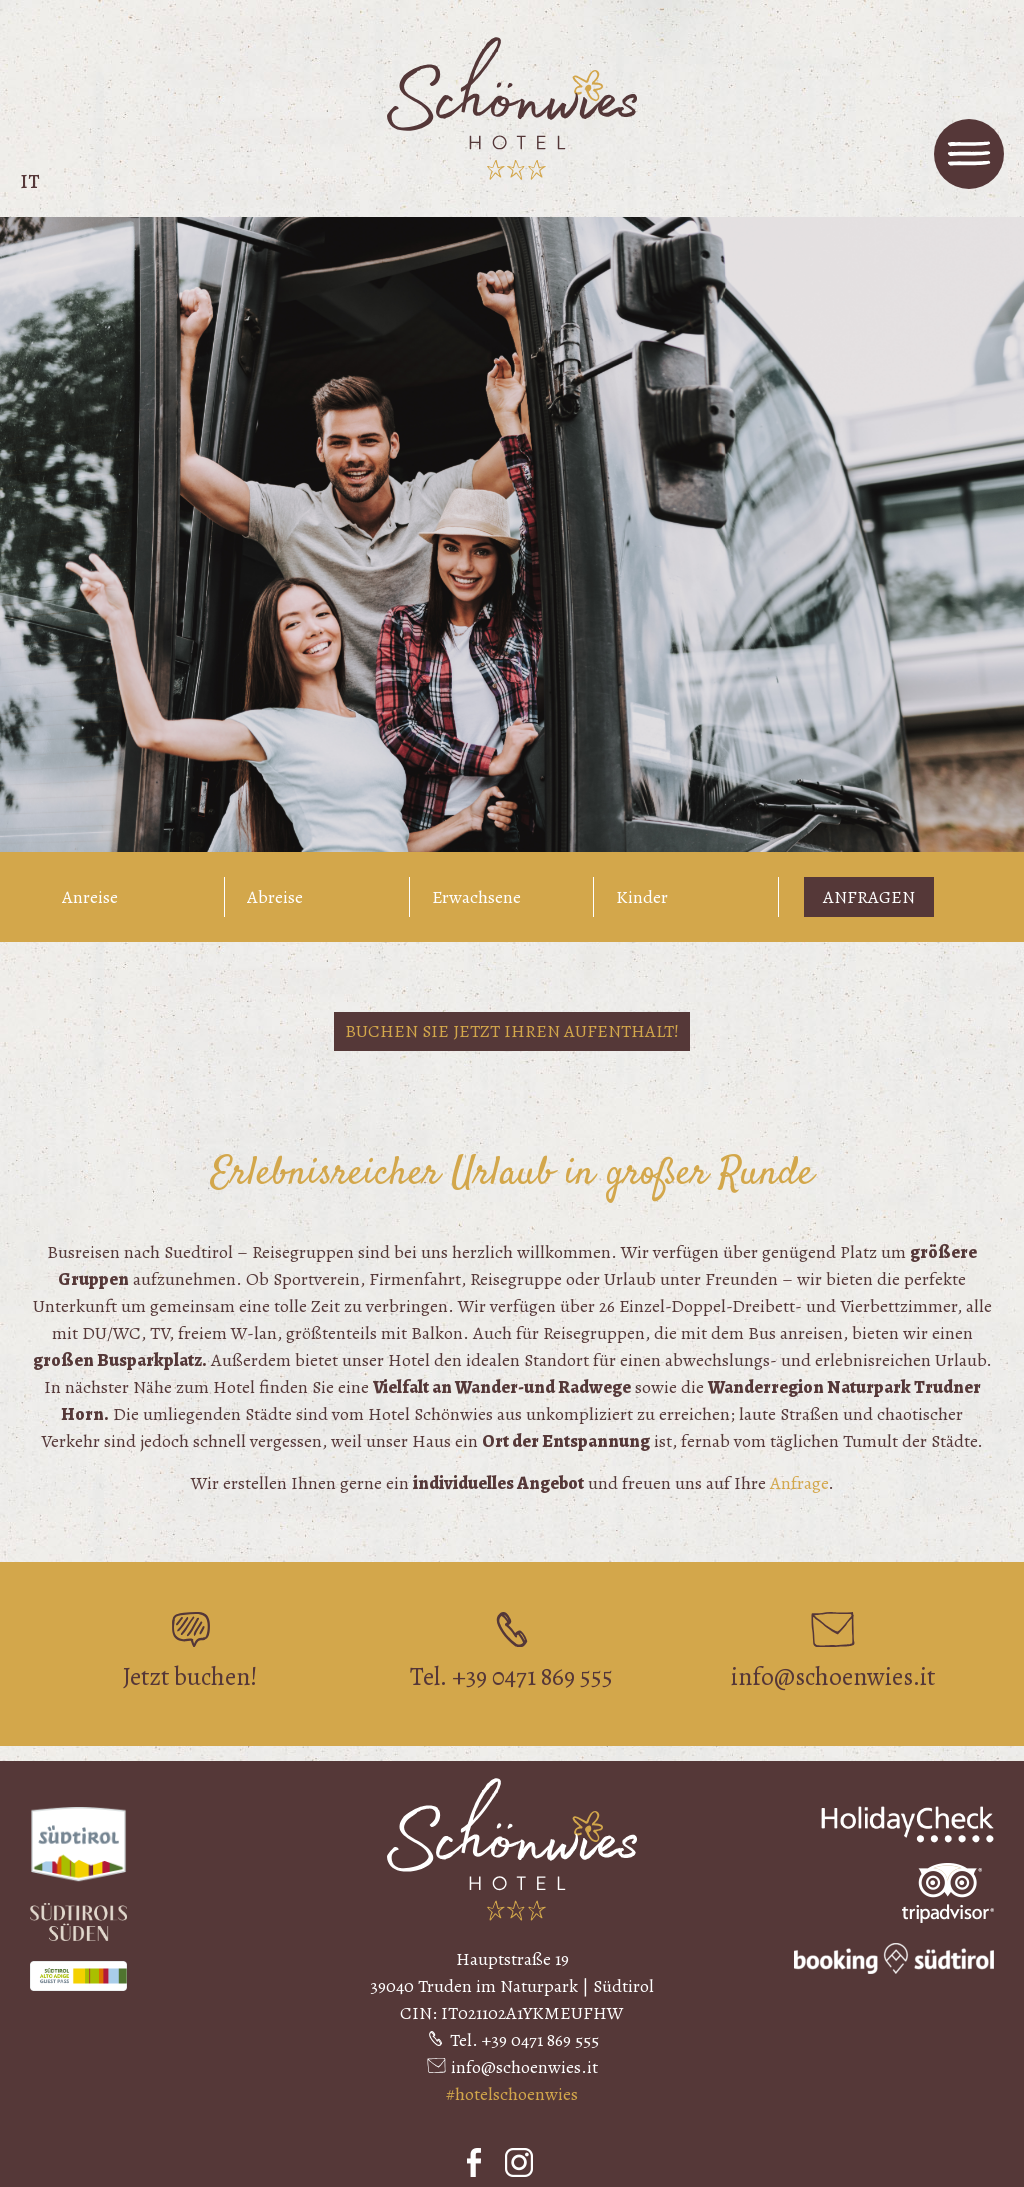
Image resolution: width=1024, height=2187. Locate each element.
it (30, 181)
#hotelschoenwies (512, 2094)
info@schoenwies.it (524, 2067)
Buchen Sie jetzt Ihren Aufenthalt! (512, 1031)
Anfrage (799, 1483)
